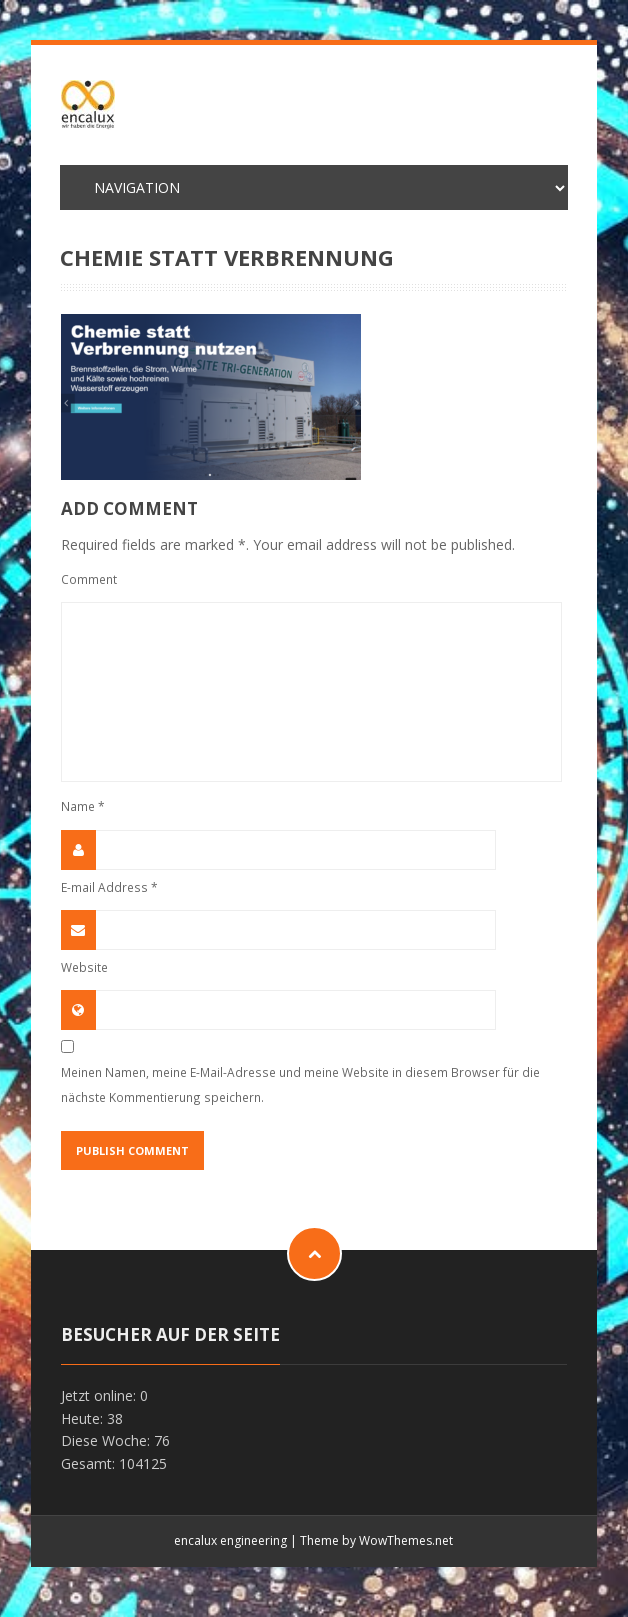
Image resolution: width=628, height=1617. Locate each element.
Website (84, 967)
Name (83, 806)
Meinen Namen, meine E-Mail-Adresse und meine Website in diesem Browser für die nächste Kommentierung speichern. (300, 1084)
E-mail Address (109, 887)
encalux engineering (230, 1540)
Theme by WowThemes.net (376, 1540)
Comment (89, 579)
